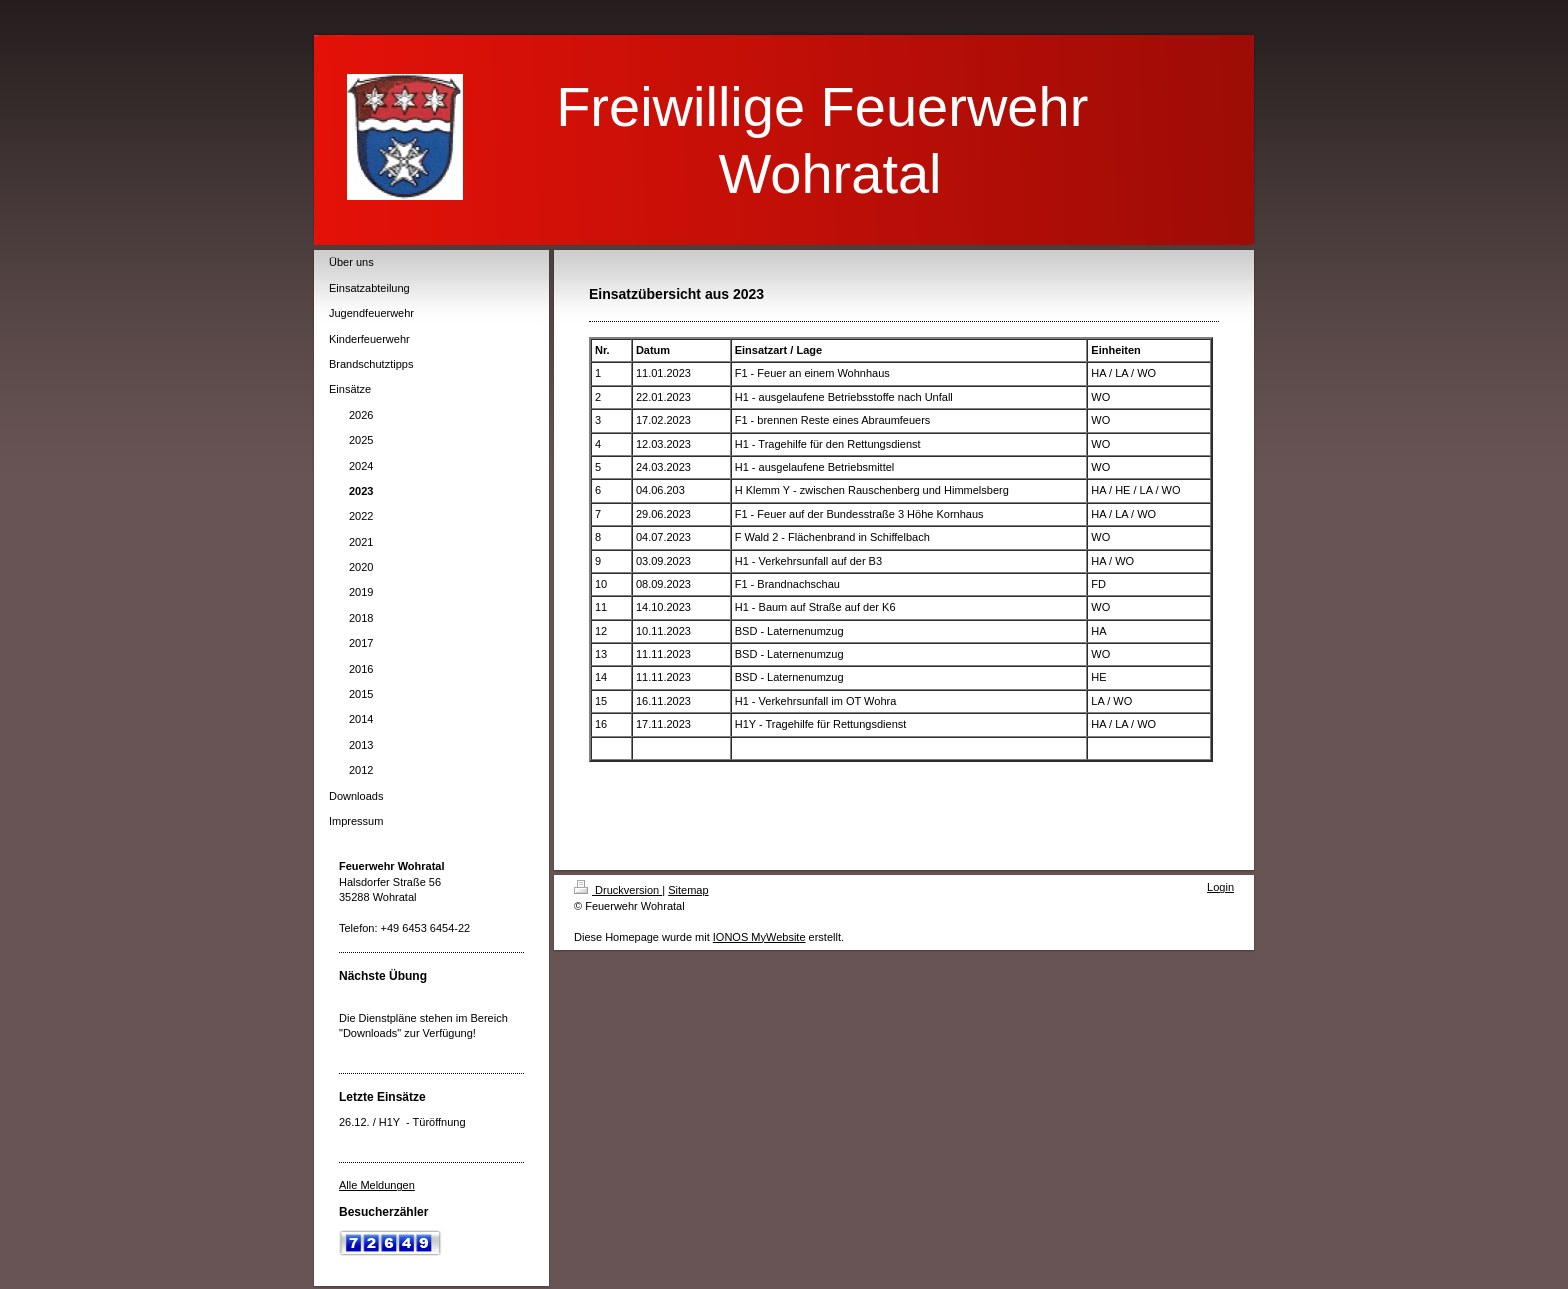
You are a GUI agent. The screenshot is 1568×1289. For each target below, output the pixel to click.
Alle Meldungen (377, 1185)
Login (1220, 887)
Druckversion (618, 890)
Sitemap (688, 890)
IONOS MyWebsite (759, 937)
